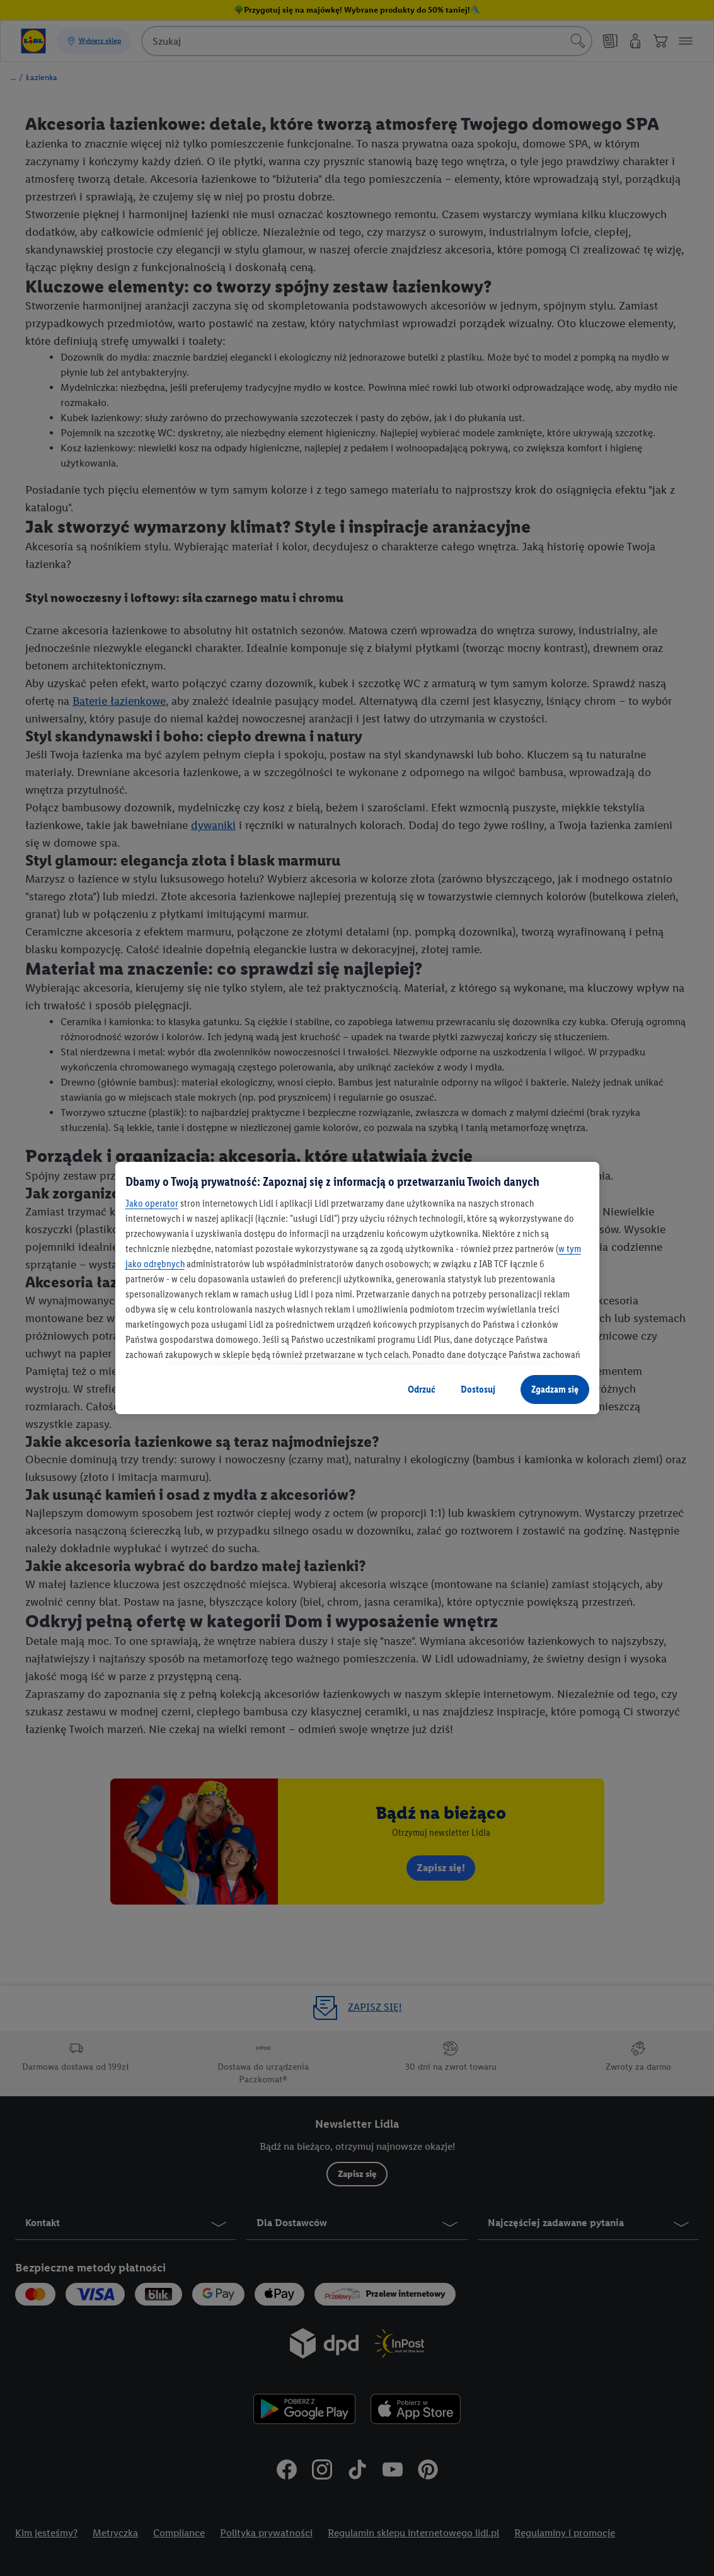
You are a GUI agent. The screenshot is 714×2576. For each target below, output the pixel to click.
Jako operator (151, 1203)
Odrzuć (421, 1389)
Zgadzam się (555, 1389)
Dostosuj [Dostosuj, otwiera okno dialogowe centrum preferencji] (478, 1389)
